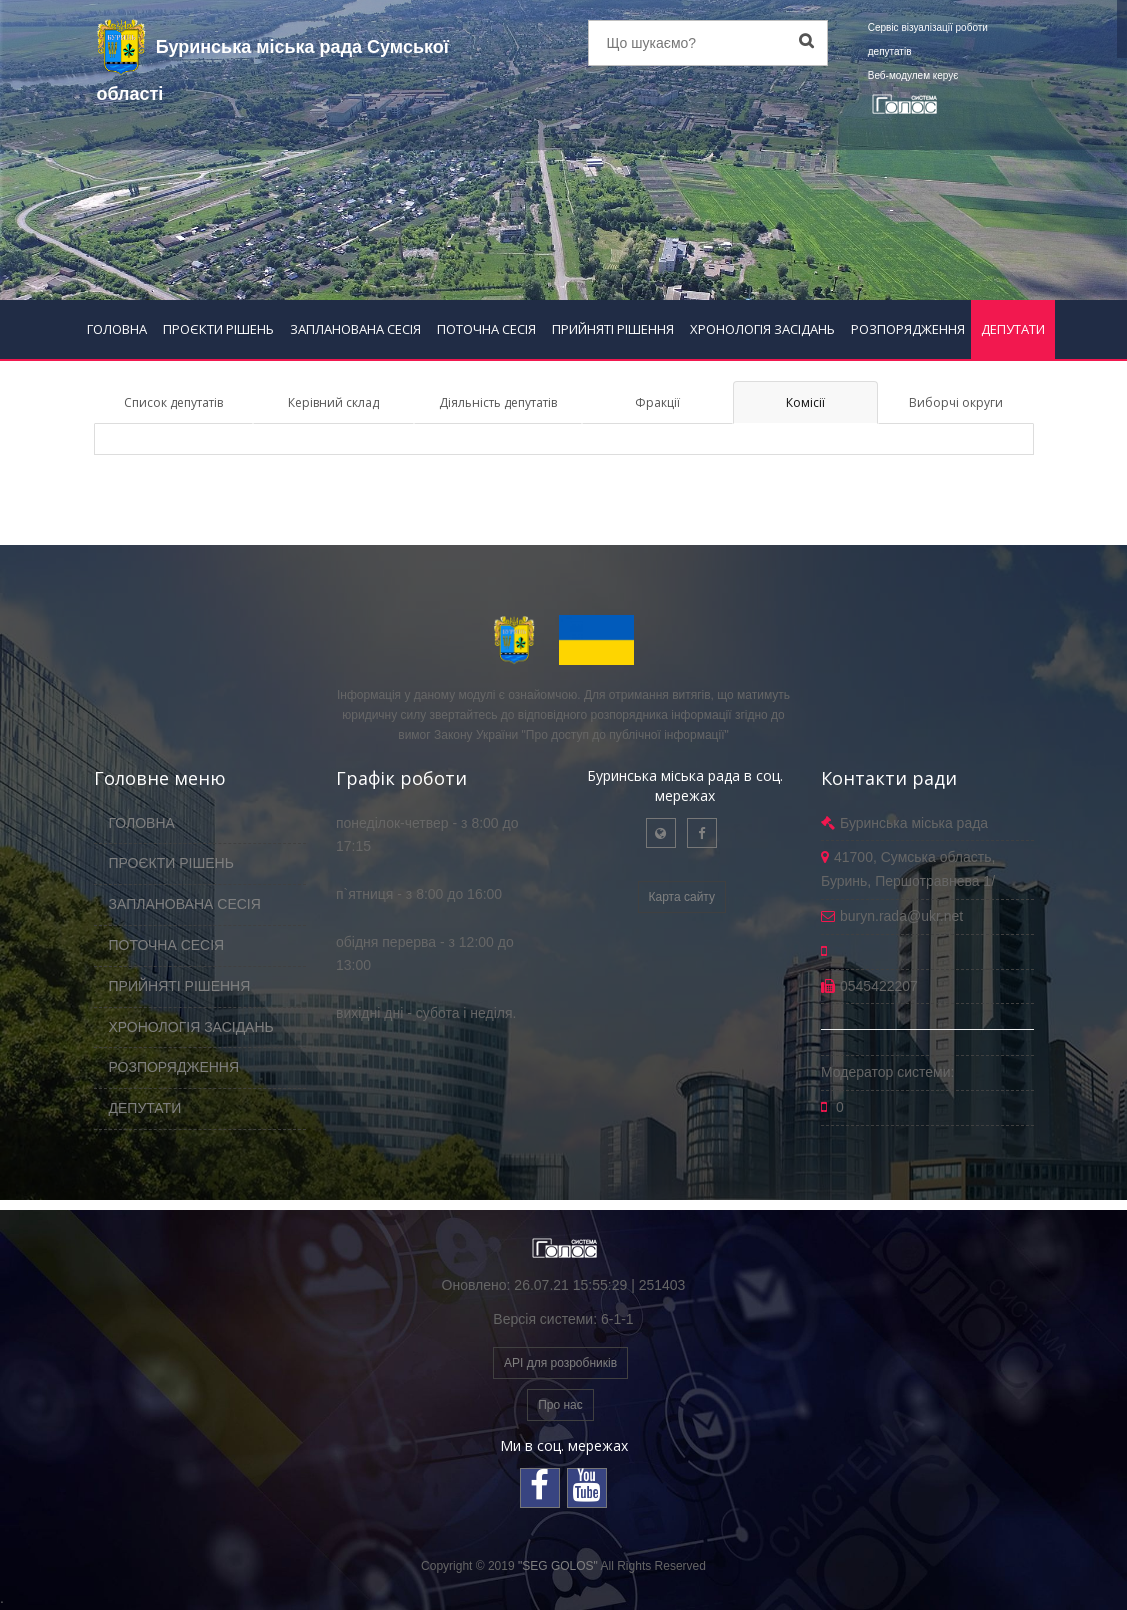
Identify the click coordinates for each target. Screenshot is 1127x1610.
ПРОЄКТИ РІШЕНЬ (218, 329)
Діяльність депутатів (498, 402)
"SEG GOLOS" (558, 1566)
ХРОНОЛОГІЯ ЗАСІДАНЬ (762, 329)
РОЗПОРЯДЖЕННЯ (908, 329)
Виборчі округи (956, 402)
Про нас (560, 1405)
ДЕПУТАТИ (1013, 329)
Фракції (657, 402)
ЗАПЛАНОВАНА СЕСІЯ (355, 329)
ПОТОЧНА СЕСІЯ (486, 329)
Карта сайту (682, 897)
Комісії (805, 402)
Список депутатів (173, 402)
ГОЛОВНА (117, 329)
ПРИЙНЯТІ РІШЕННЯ (613, 329)
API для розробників (560, 1363)
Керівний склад (333, 402)
